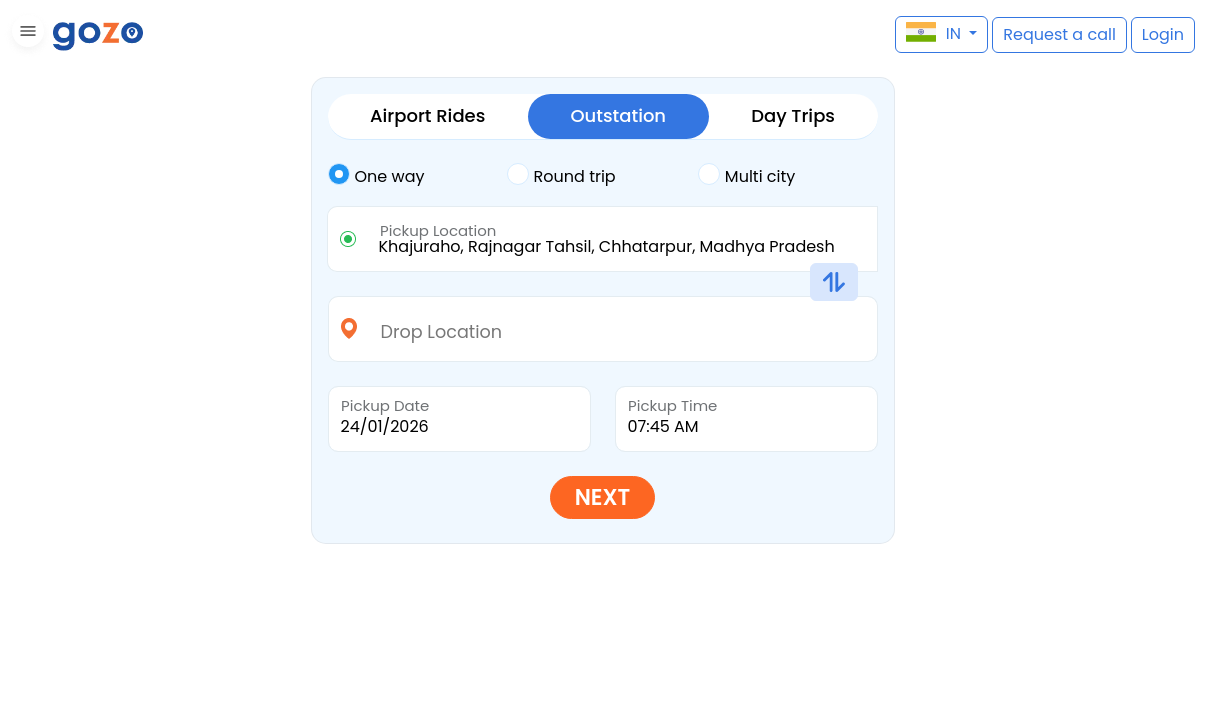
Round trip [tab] (561, 175)
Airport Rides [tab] (427, 115)
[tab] (417, 177)
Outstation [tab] (618, 115)
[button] (25, 34)
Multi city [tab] (746, 175)
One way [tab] (376, 175)
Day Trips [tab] (793, 115)
